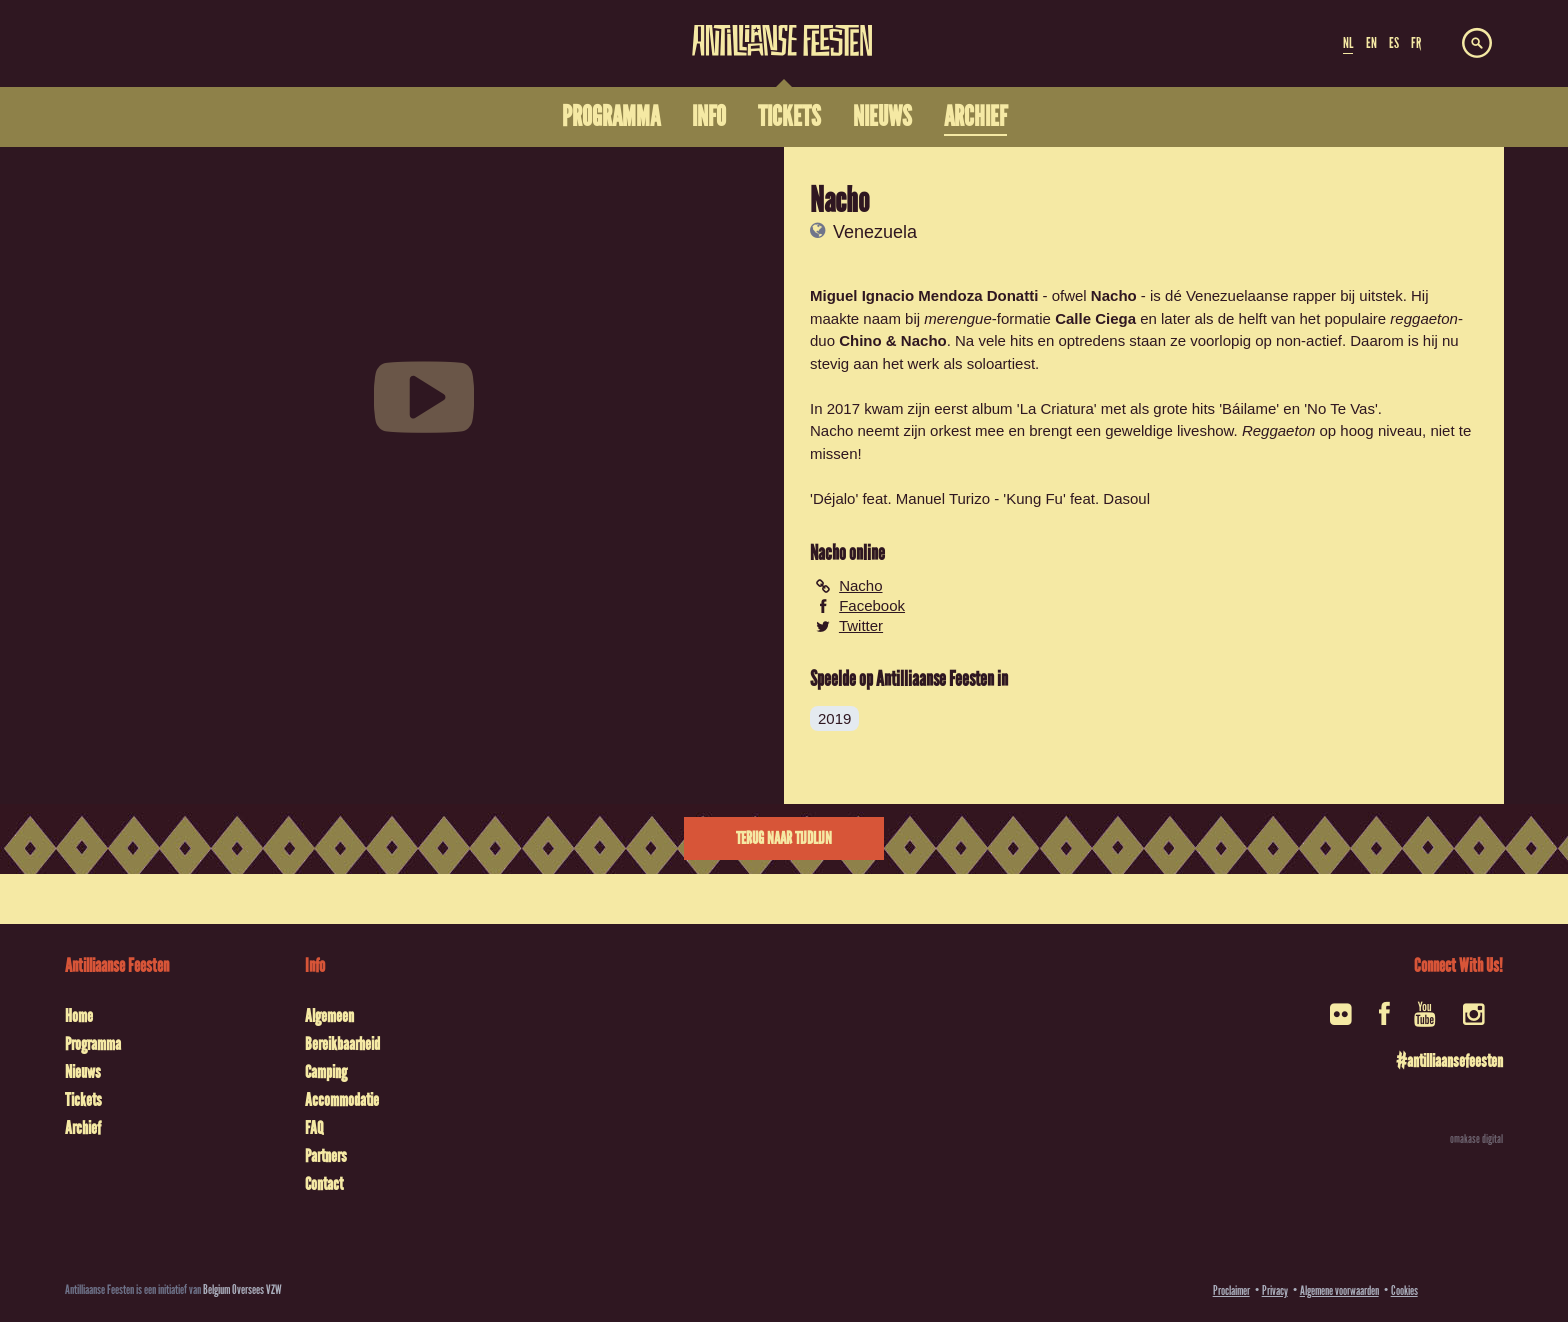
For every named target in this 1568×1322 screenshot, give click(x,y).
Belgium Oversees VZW (242, 1289)
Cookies (1404, 1290)
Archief (83, 1128)
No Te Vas (1341, 408)
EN (1371, 43)
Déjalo (834, 498)
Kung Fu (1034, 498)
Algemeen (329, 1016)
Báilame (1249, 408)
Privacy (1275, 1290)
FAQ (314, 1128)
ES (1394, 43)
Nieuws (83, 1072)
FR (1416, 43)
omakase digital (1476, 1139)
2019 (834, 718)
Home (79, 1016)
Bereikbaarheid (342, 1044)
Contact (324, 1184)
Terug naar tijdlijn (784, 838)
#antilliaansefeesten (1449, 1061)
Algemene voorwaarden (1339, 1290)
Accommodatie (342, 1100)
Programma (93, 1044)
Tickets (83, 1100)
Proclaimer (1231, 1290)
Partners (326, 1156)
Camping (326, 1072)
